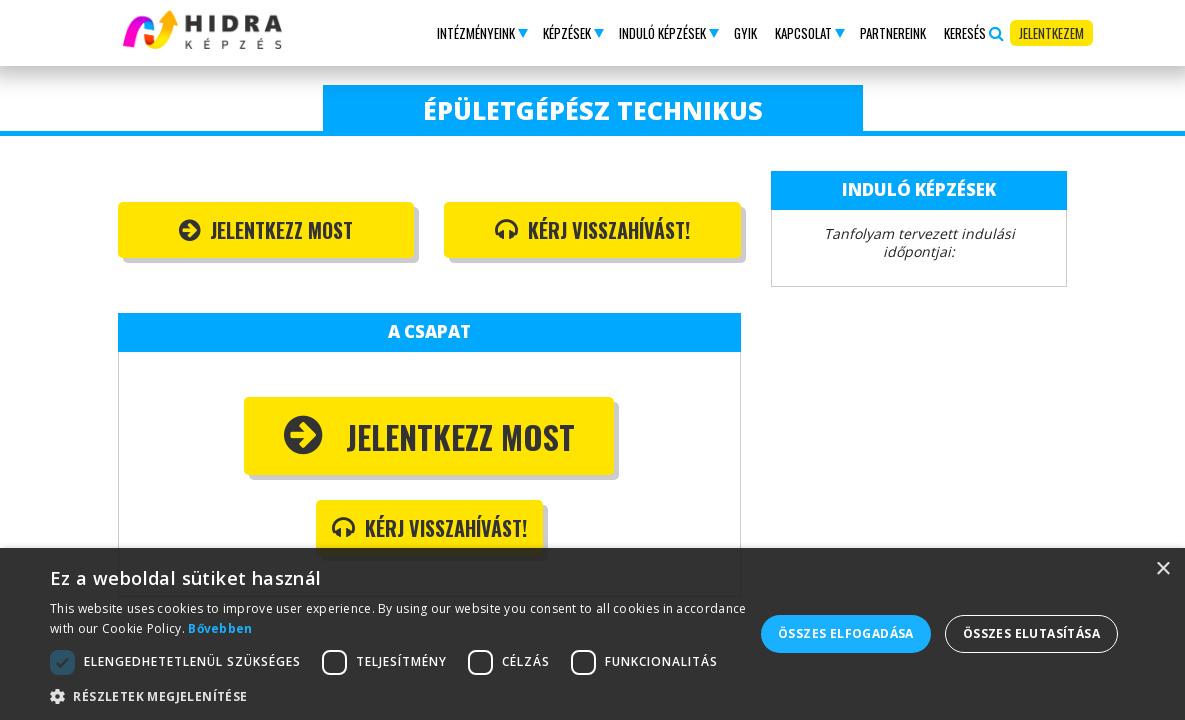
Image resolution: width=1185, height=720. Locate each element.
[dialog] (592, 634)
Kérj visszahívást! (592, 230)
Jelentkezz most (266, 230)
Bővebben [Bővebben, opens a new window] (220, 628)
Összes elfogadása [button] (846, 633)
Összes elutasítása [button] (1031, 633)
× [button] (1162, 569)
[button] (481, 33)
